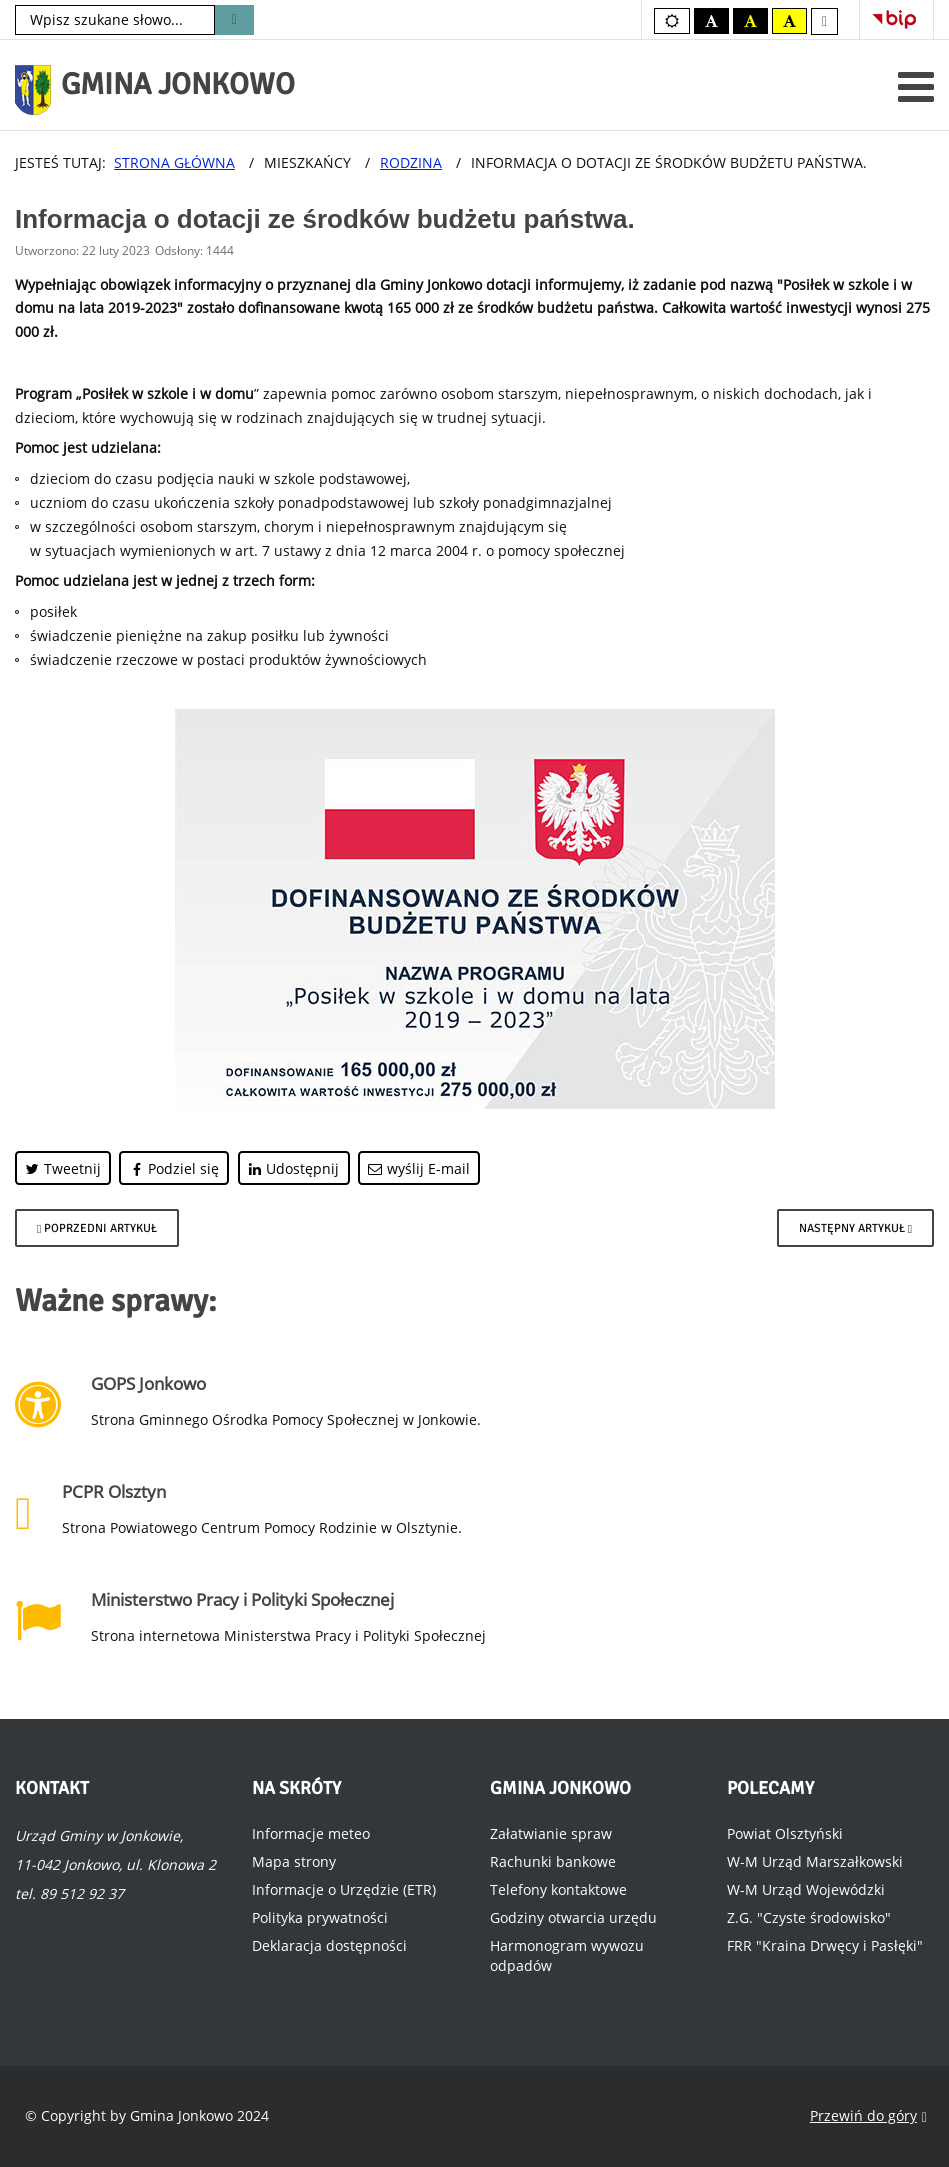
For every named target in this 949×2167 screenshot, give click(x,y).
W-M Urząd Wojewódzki (806, 1889)
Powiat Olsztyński (785, 1833)
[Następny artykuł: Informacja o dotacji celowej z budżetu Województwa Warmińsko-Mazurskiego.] (855, 1228)
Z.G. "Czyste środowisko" (809, 1917)
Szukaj (234, 20)
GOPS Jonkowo (148, 1383)
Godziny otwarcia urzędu (573, 1917)
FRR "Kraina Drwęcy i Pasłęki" (825, 1945)
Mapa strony (294, 1861)
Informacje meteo (311, 1833)
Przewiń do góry (868, 2116)
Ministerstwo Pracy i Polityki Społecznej (242, 1599)
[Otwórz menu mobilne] (916, 86)
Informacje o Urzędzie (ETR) (344, 1889)
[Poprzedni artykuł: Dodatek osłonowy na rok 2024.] (97, 1228)
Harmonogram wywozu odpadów (567, 1955)
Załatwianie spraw (551, 1833)
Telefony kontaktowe (558, 1889)
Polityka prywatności (320, 1917)
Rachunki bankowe (553, 1861)
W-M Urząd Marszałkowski (815, 1861)
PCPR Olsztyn (114, 1491)
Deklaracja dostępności (329, 1945)
